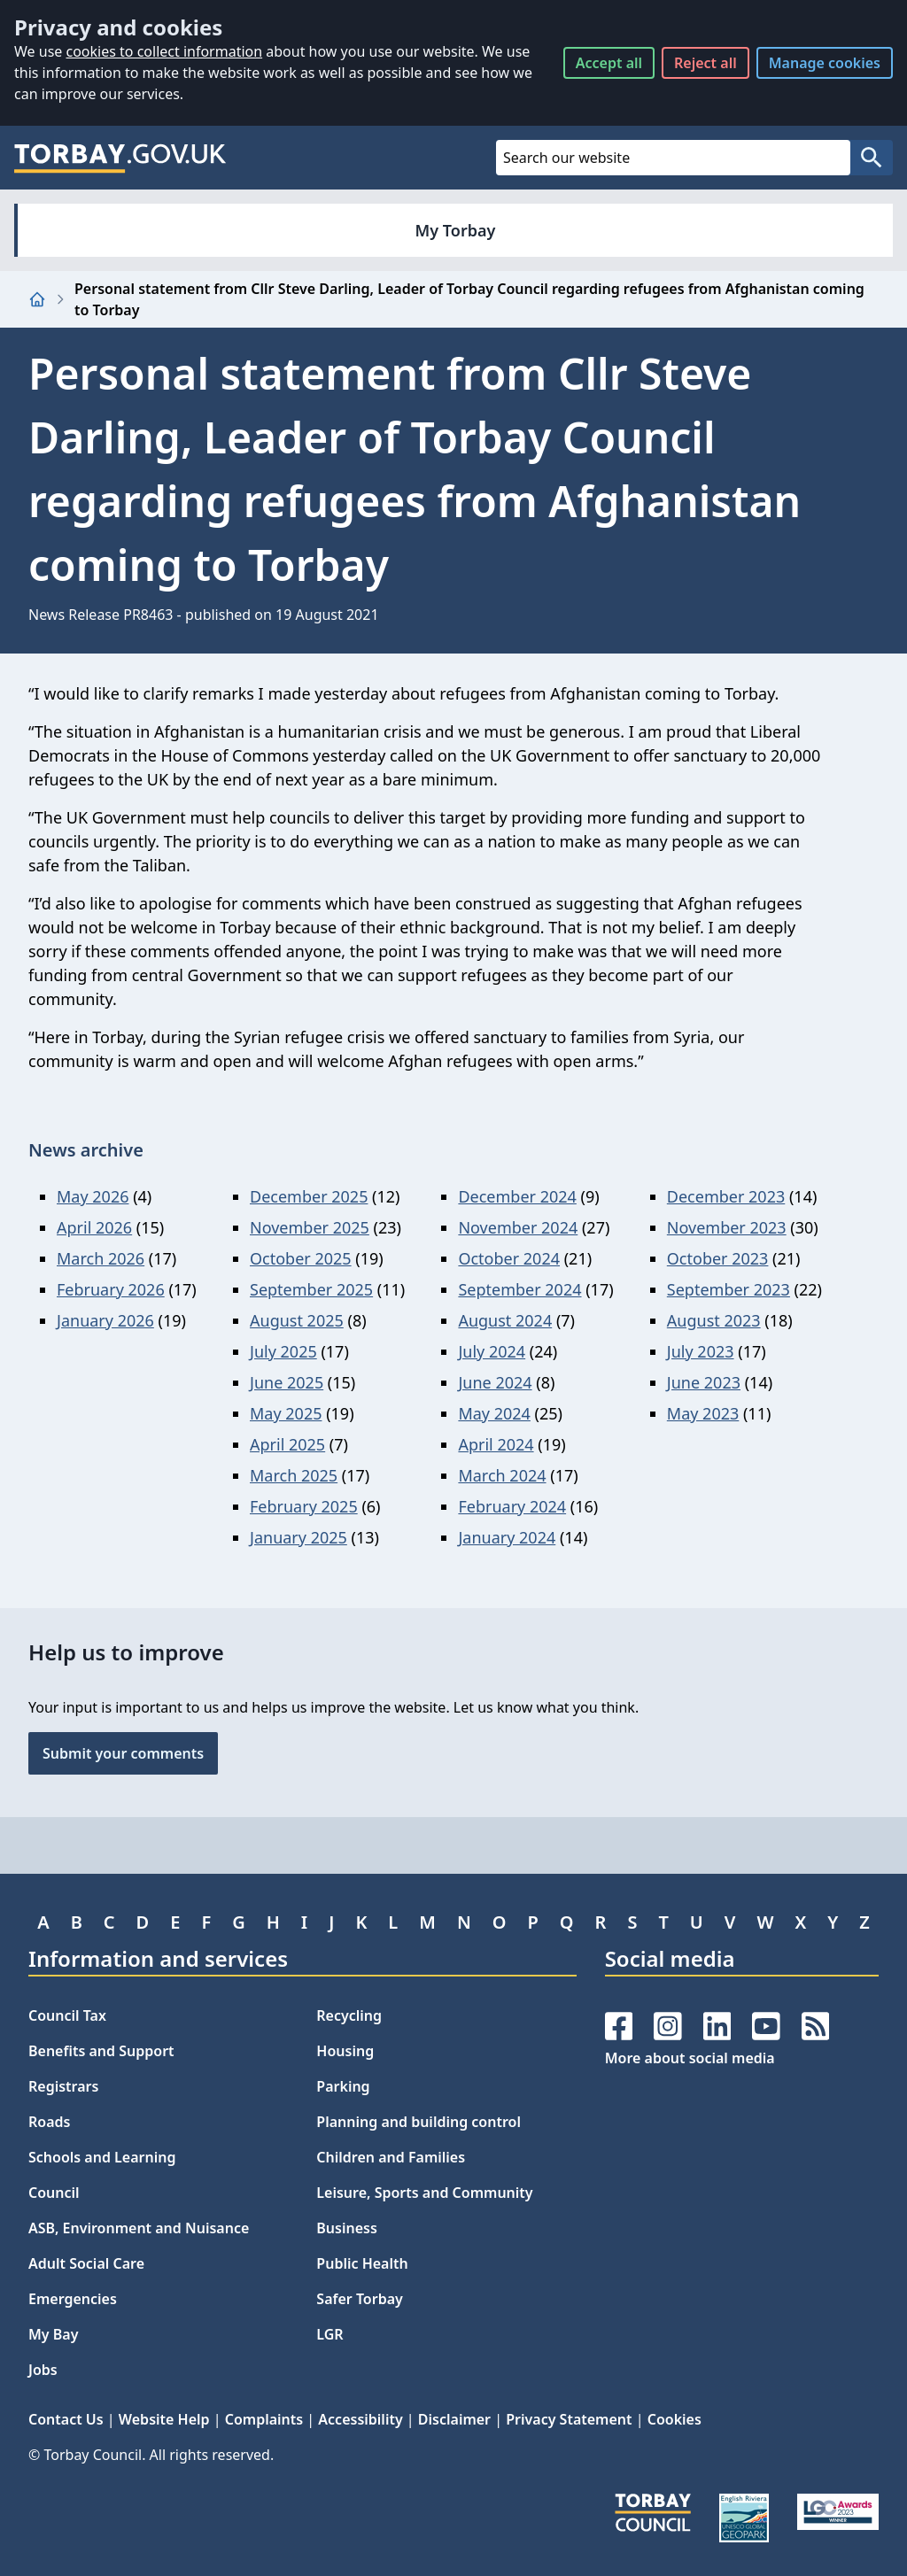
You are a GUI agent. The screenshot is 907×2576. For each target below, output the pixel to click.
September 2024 (519, 1289)
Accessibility (360, 2419)
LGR (329, 2334)
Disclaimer (454, 2419)
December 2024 (517, 1196)
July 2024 (491, 1351)
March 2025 (293, 1475)
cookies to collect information (164, 51)
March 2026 (100, 1258)
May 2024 (494, 1413)
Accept (609, 63)
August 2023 (714, 1320)
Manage (824, 63)
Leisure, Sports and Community (424, 2192)
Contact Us (66, 2419)
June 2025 (286, 1382)
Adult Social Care (86, 2263)
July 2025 (283, 1351)
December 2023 (726, 1196)
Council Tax (67, 2015)
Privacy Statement (569, 2419)
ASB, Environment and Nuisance (138, 2228)
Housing (345, 2051)
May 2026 (92, 1196)
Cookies (674, 2419)
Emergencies (72, 2299)
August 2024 (505, 1320)
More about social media (690, 2058)
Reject (705, 63)
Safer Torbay (359, 2299)
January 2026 (105, 1320)
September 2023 (728, 1289)
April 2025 (287, 1444)
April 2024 (495, 1444)
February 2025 (304, 1506)
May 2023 (703, 1413)
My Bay (53, 2334)
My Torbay (455, 230)
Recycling (349, 2015)
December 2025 (309, 1196)
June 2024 (494, 1382)
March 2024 (502, 1475)
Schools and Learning (101, 2157)
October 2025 (301, 1258)
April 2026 (94, 1227)
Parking (342, 2086)
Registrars (63, 2086)
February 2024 (512, 1506)
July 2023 (700, 1351)
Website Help (164, 2419)
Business (346, 2228)
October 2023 (718, 1258)
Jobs (43, 2369)
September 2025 (311, 1289)
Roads (49, 2121)
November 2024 (518, 1227)
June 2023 (703, 1382)
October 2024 (509, 1258)
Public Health (361, 2263)
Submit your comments (123, 1753)
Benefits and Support (101, 2051)
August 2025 (297, 1320)
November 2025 (309, 1227)
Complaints (264, 2419)
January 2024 (506, 1537)
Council (54, 2192)
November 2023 (727, 1227)
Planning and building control (418, 2121)
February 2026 (111, 1289)
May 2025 (286, 1413)
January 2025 (298, 1537)
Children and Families (390, 2157)
